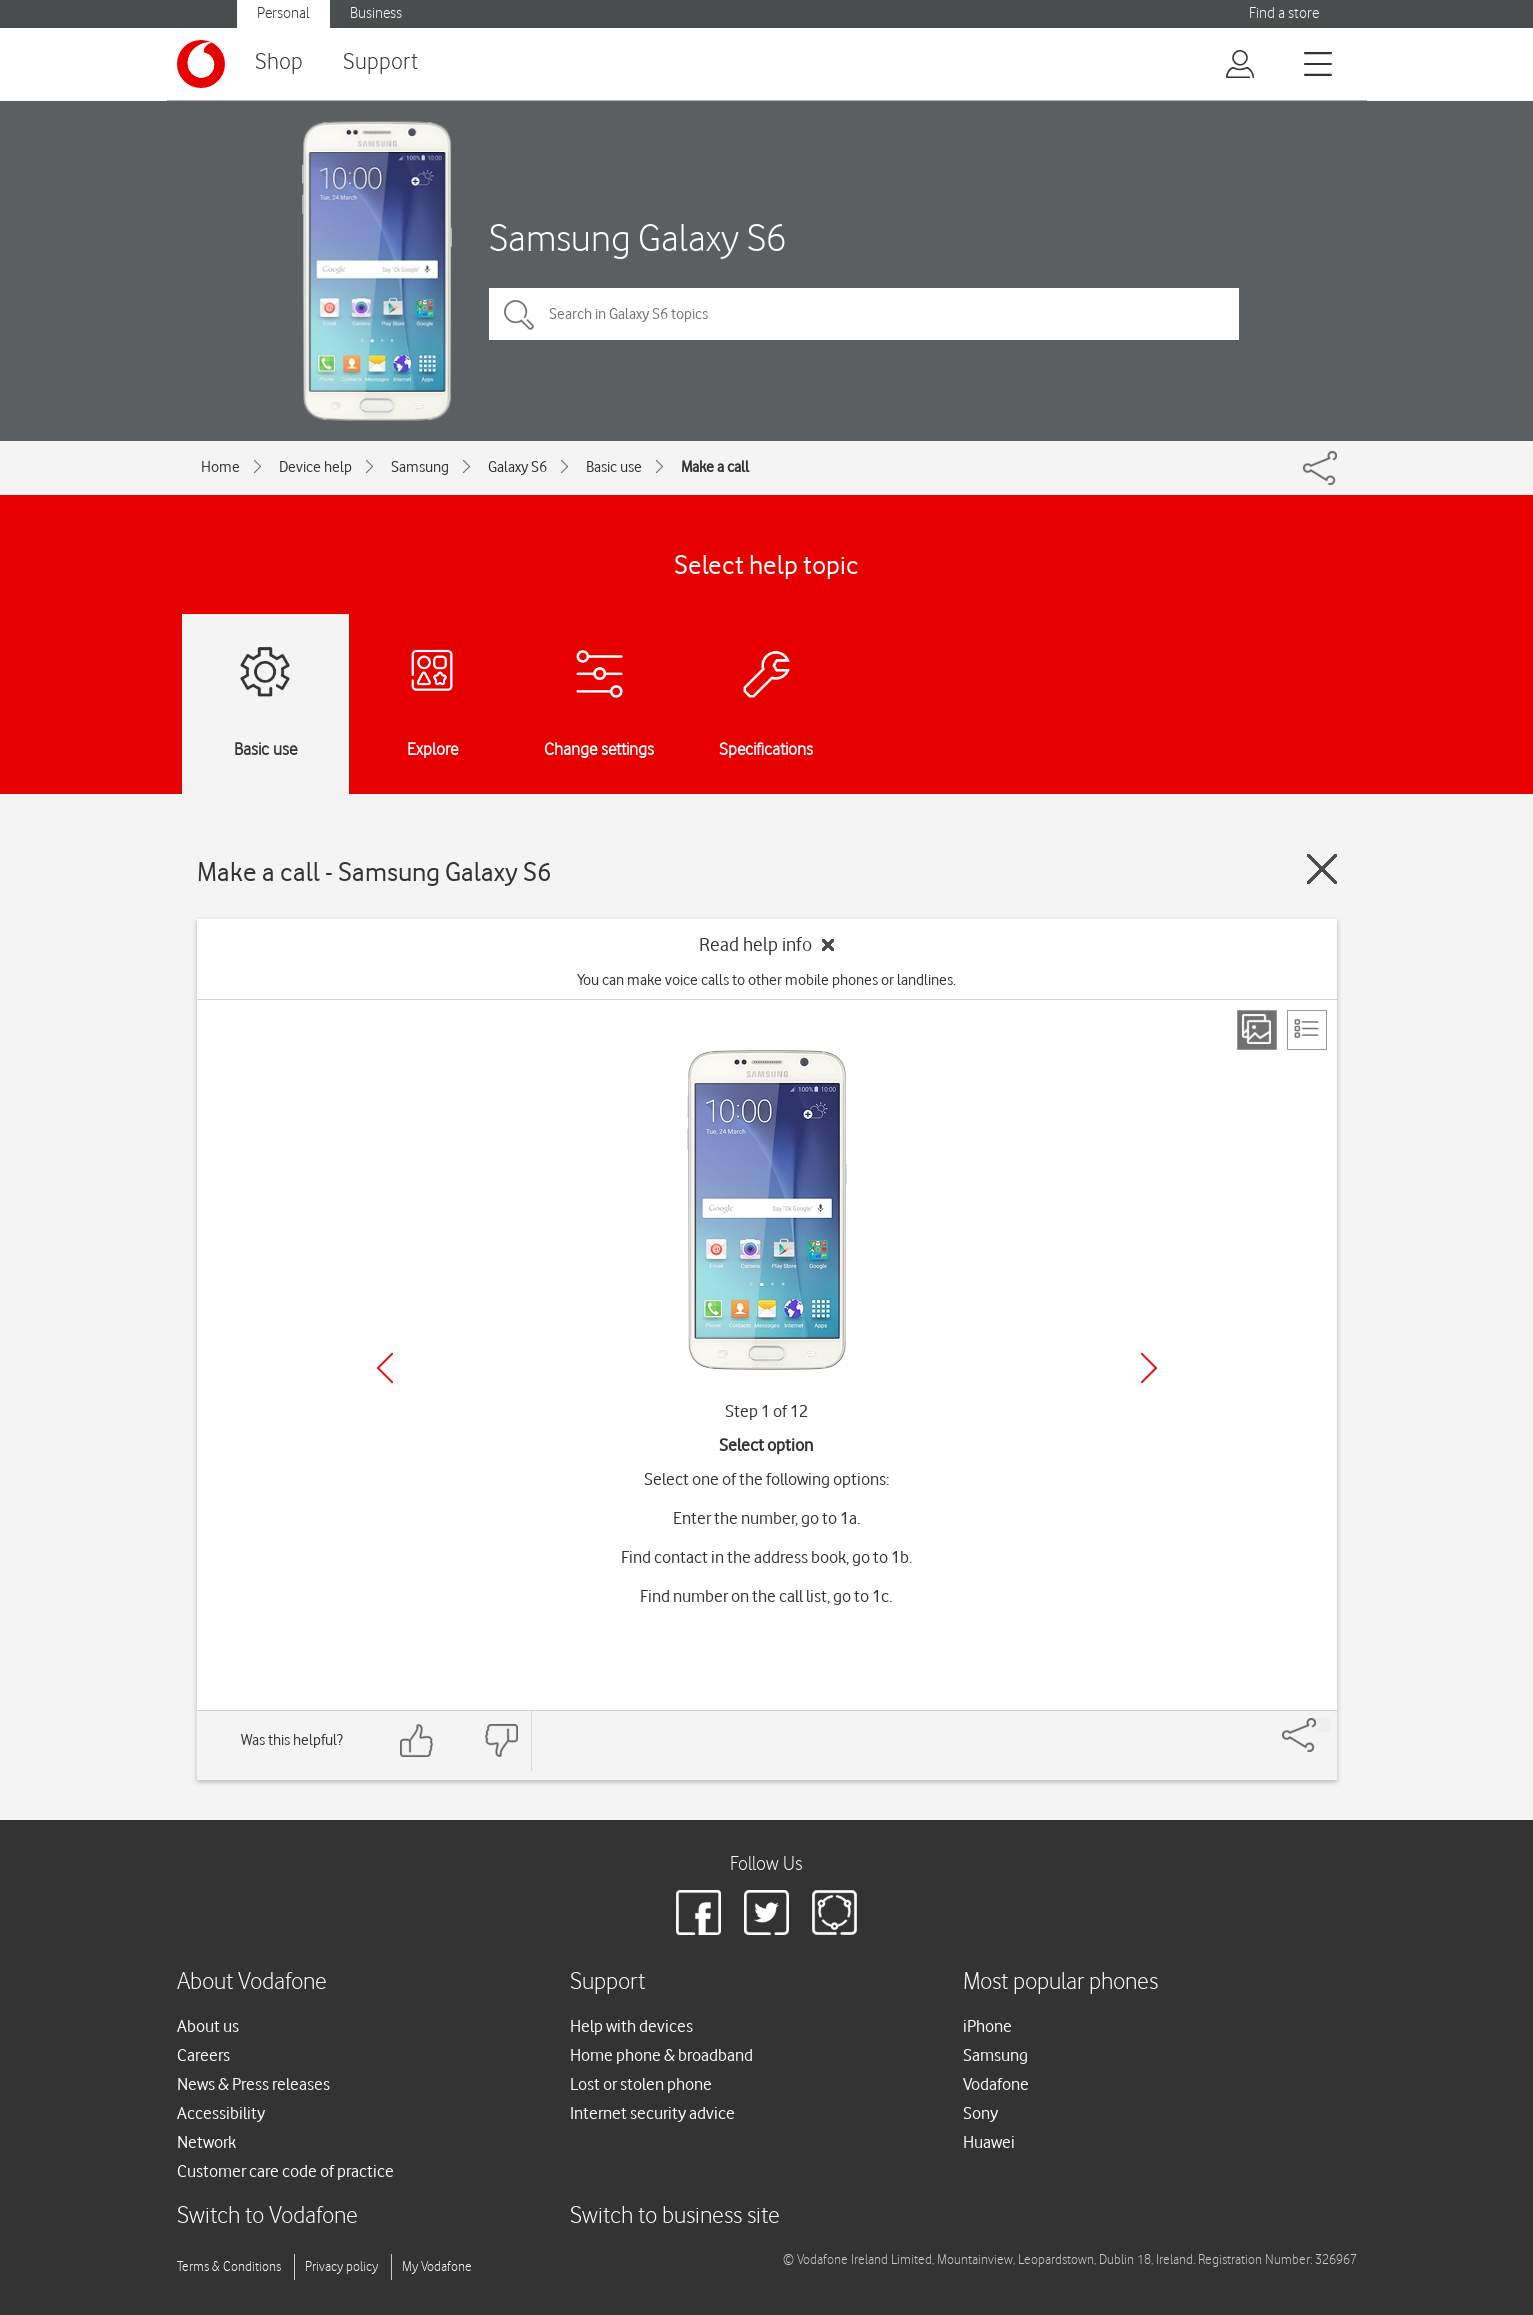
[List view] (1307, 1030)
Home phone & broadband (661, 2055)
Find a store (1284, 13)
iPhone (987, 2026)
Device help (315, 467)
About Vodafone (252, 1982)
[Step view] (1257, 1030)
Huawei (989, 2142)
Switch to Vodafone (267, 2216)
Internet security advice (652, 2113)
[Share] (1323, 1725)
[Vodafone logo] (201, 64)
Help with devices (631, 2026)
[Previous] (385, 1368)
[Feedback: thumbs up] (417, 1740)
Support (380, 62)
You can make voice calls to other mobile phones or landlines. (766, 980)
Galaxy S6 (517, 467)
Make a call (715, 467)
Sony (980, 2113)
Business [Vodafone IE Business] (376, 13)
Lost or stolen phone (641, 2084)
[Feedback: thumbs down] (501, 1740)
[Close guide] (1322, 869)
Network (206, 2142)
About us (208, 2026)
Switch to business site (675, 2216)
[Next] (1149, 1368)
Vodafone (996, 2084)
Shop (279, 62)
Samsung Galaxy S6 (637, 237)
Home (220, 467)
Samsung (420, 467)
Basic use (614, 467)
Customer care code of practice (285, 2171)
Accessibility (221, 2113)
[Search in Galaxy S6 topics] (864, 314)
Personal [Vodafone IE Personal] (283, 13)
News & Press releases (253, 2084)
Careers (203, 2055)
